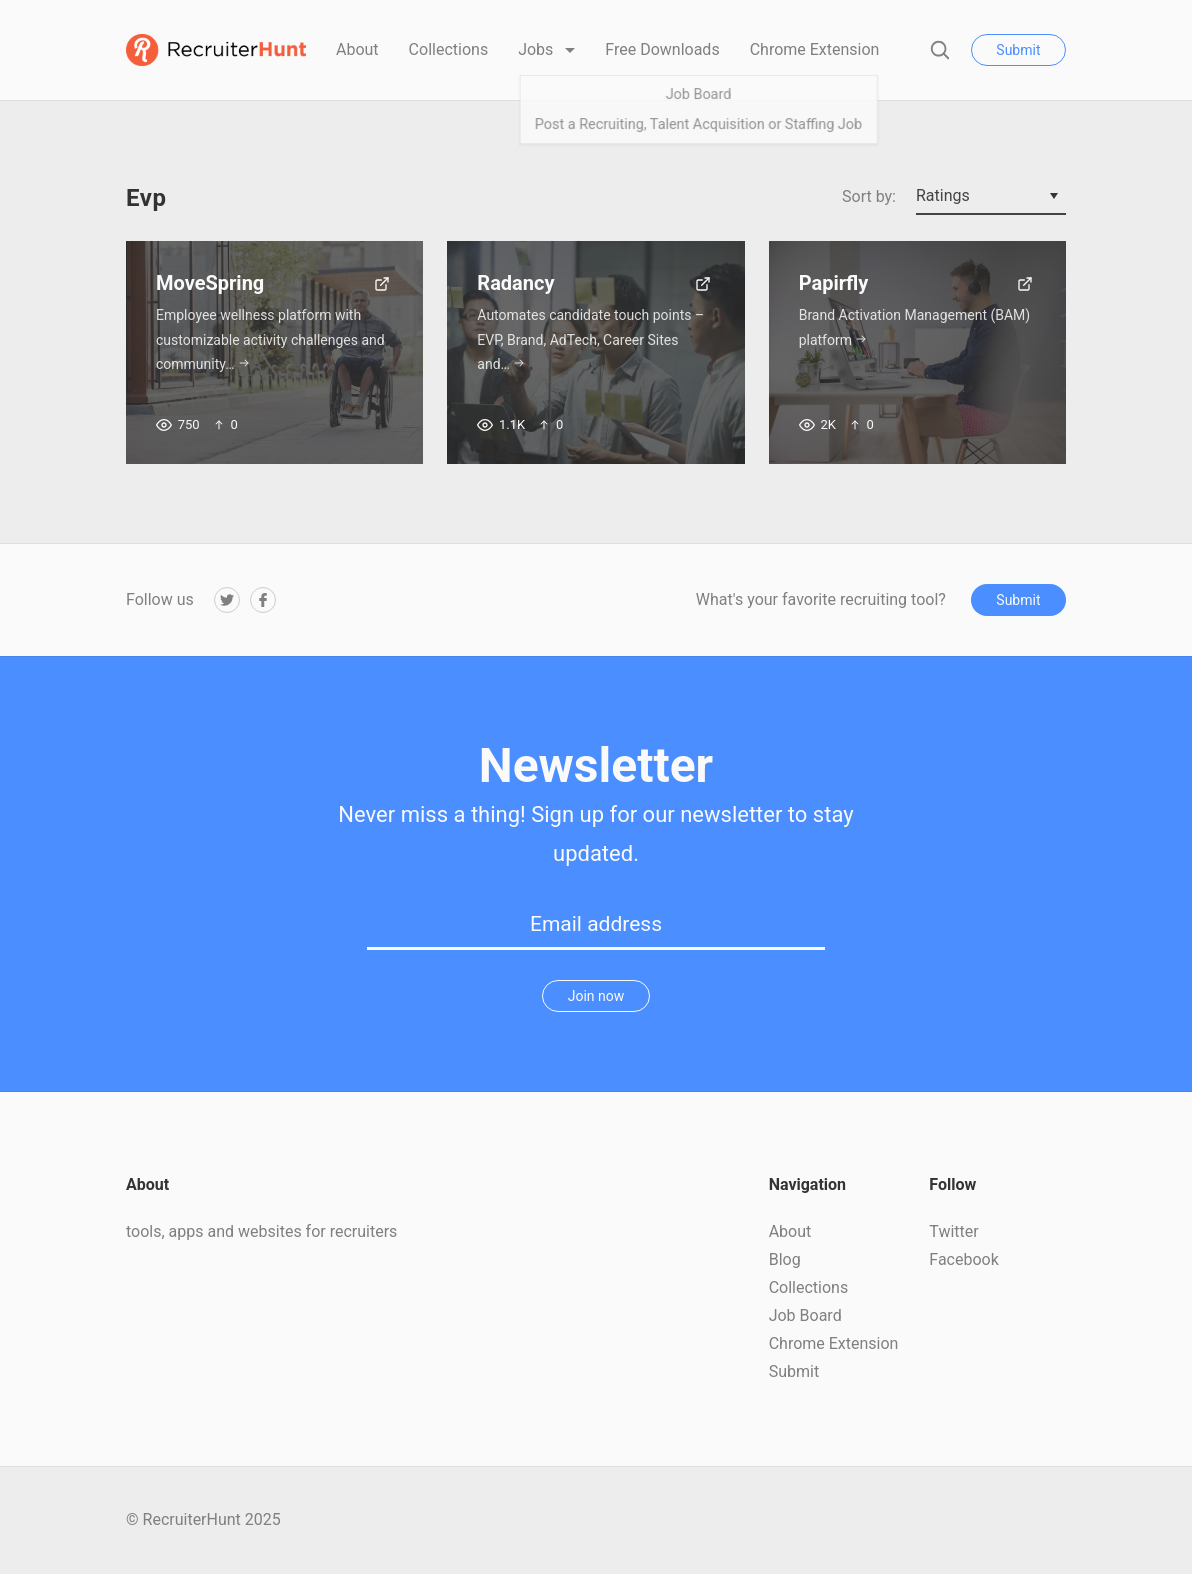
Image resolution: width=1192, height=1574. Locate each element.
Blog (785, 1259)
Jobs (537, 49)
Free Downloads (662, 49)
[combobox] (991, 197)
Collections (449, 49)
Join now (596, 996)
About (357, 49)
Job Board (805, 1315)
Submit (1018, 50)
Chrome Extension (815, 49)
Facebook (963, 1259)
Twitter (953, 1231)
